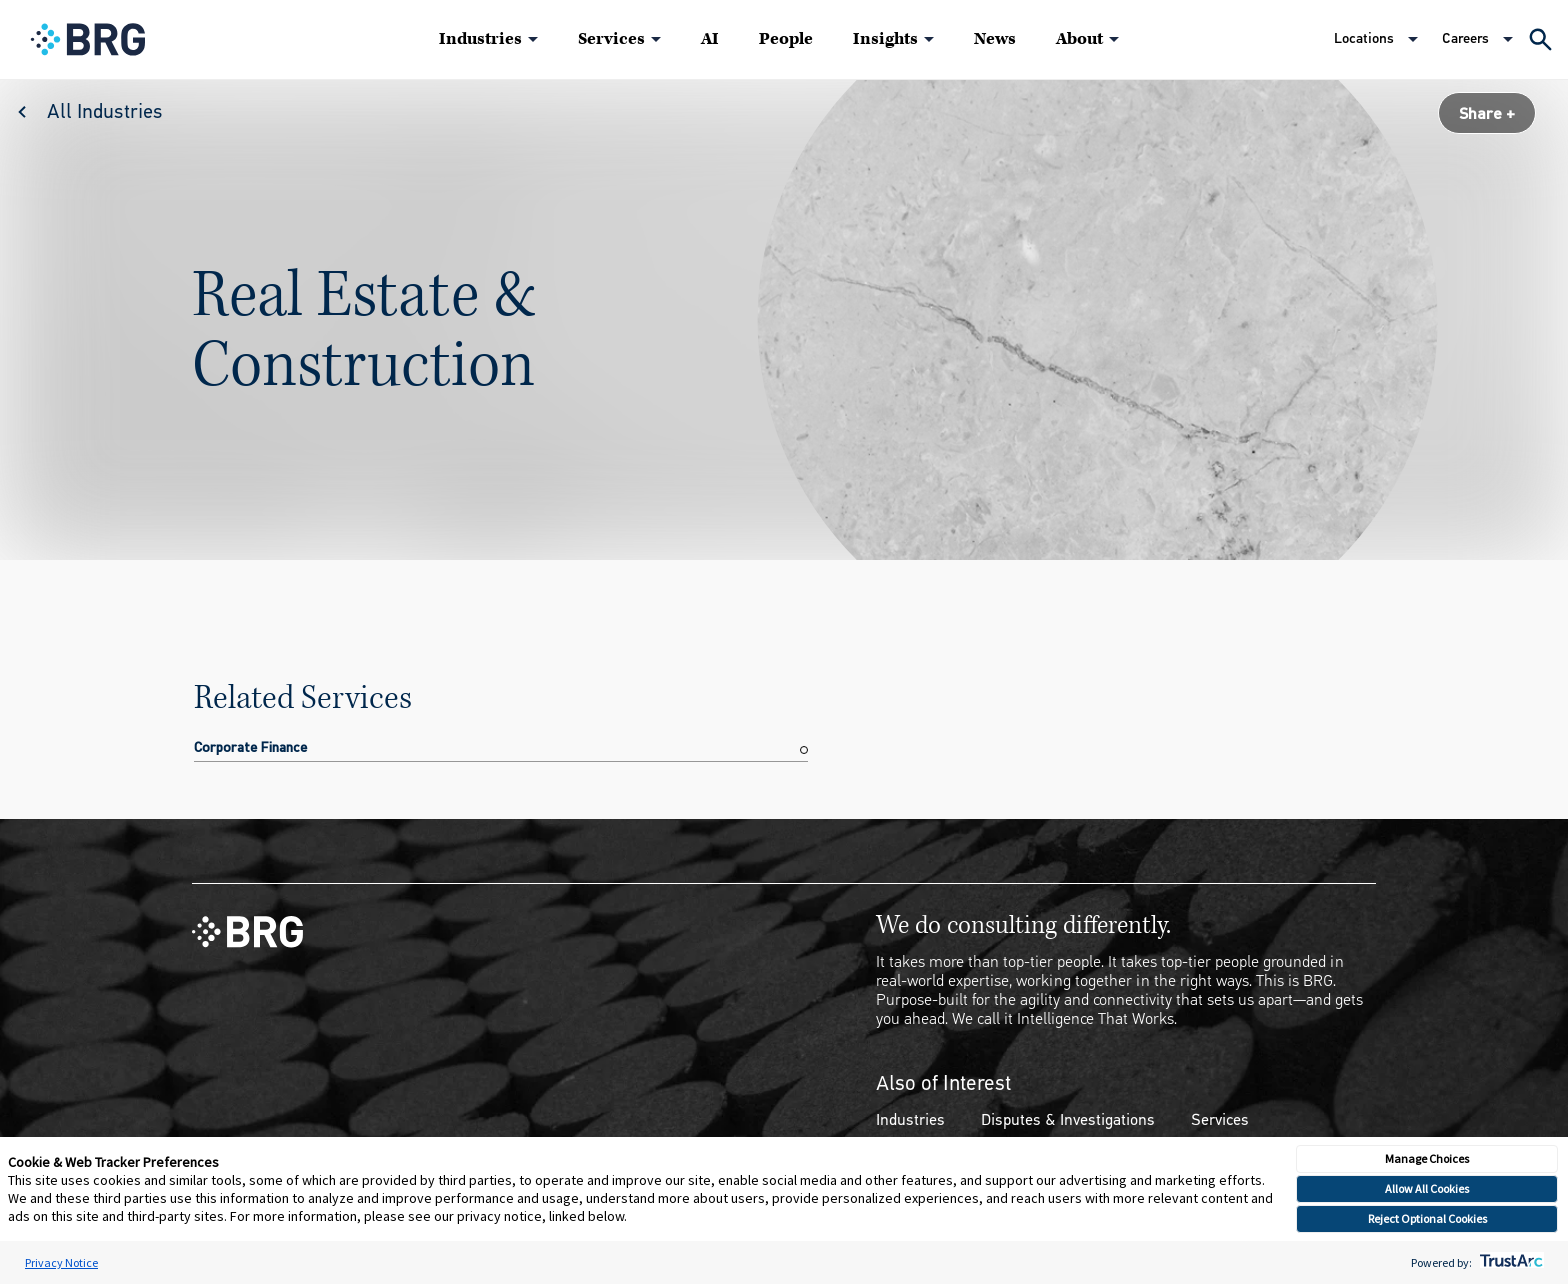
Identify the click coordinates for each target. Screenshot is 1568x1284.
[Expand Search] (1540, 39)
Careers (1465, 38)
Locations (1364, 38)
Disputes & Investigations (1068, 1119)
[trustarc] (1509, 1262)
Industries (480, 39)
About (1079, 39)
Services (611, 39)
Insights (885, 39)
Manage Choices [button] (1427, 1158)
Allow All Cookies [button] (1427, 1188)
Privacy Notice (61, 1262)
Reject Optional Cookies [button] (1427, 1218)
